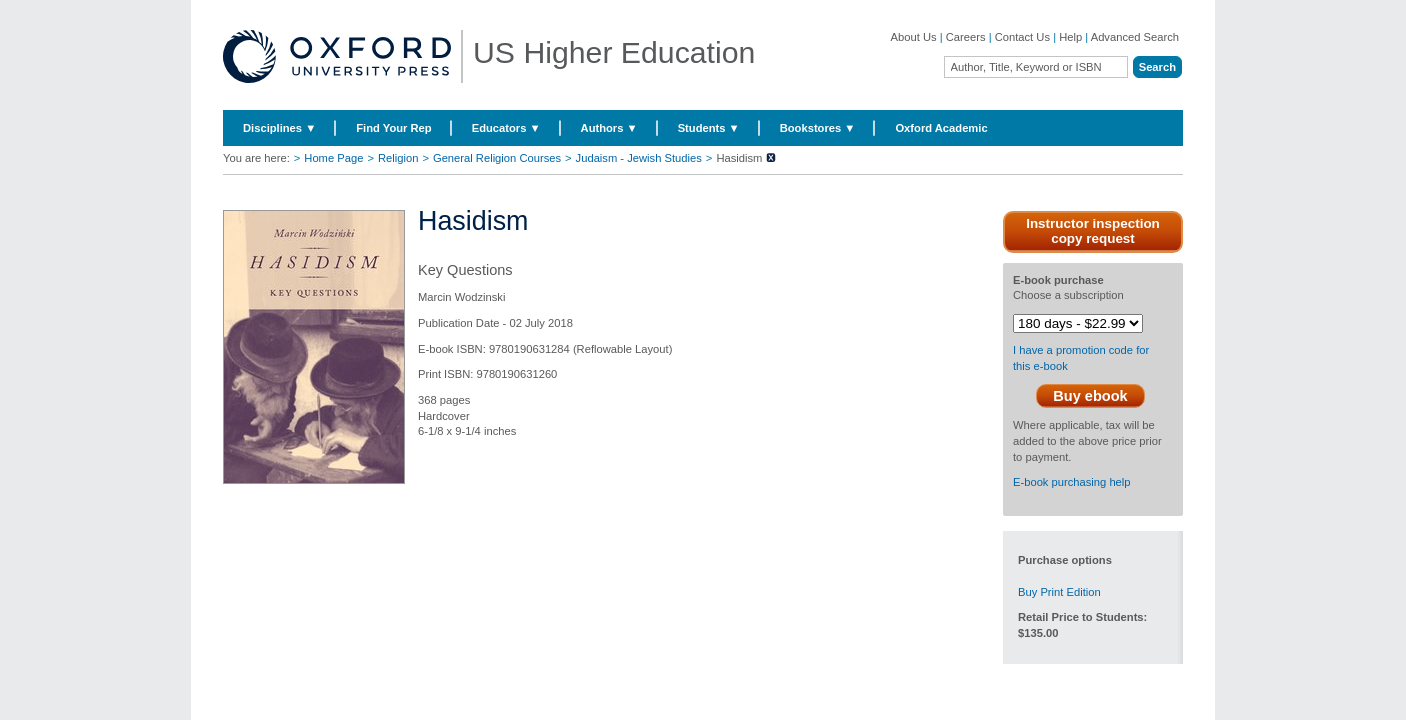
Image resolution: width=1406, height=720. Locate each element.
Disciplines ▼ (279, 128)
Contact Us (1022, 37)
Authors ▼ (609, 128)
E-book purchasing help (1072, 482)
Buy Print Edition (1059, 592)
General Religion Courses (497, 158)
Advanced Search (1135, 37)
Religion (398, 158)
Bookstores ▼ (818, 128)
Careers (966, 37)
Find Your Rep (393, 128)
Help (1070, 37)
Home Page (333, 158)
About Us (914, 37)
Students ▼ (709, 128)
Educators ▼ (506, 128)
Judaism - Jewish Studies (639, 158)
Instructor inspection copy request (1093, 231)
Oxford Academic (941, 128)
